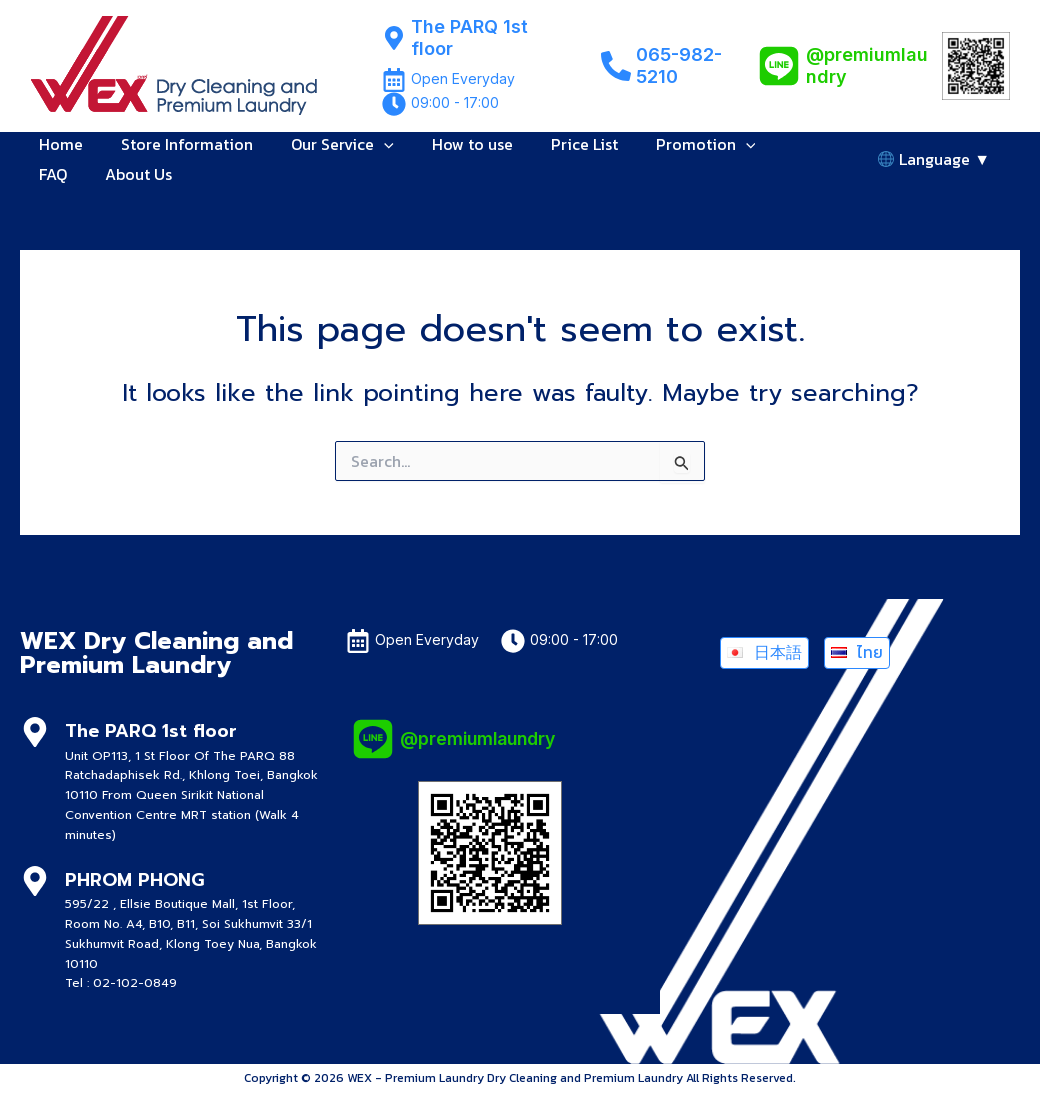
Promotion (673, 144)
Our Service (327, 144)
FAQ (768, 144)
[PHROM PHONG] (35, 881)
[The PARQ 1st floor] (35, 732)
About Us (69, 174)
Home (58, 144)
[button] (369, 144)
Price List (557, 144)
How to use (451, 144)
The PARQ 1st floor (151, 731)
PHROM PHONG (134, 880)
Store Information (178, 144)
